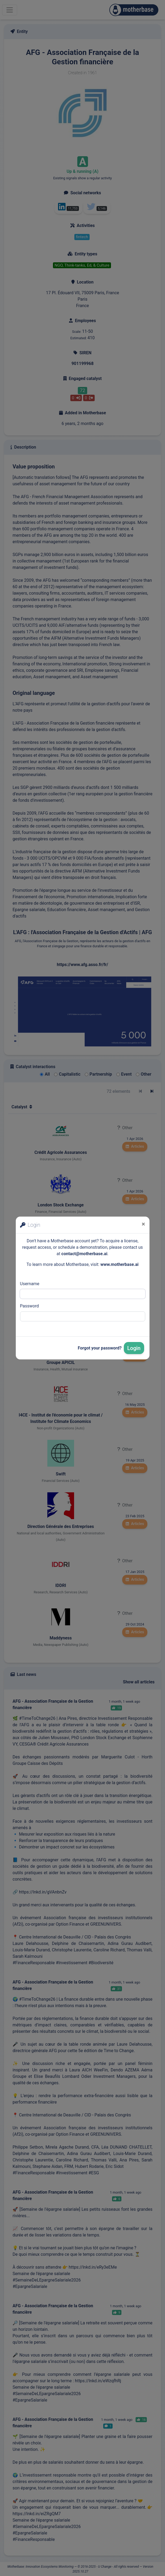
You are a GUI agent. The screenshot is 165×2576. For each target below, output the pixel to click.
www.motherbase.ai (119, 1264)
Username (30, 1283)
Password (29, 1305)
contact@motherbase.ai (84, 1253)
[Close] (143, 1224)
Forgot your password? (100, 1348)
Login (134, 1348)
